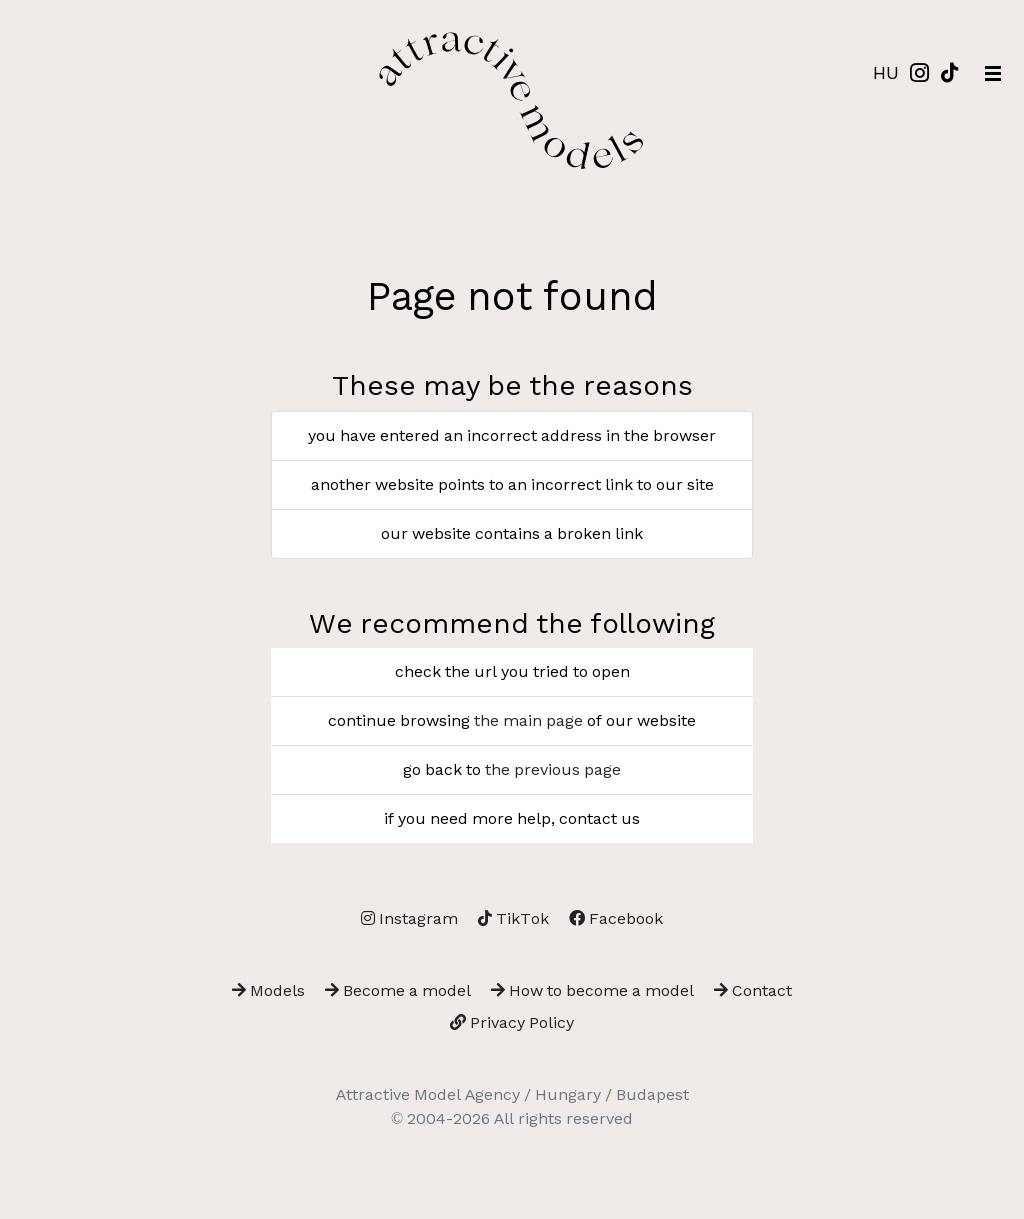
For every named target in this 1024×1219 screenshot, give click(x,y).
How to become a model (592, 990)
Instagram (409, 918)
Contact (753, 990)
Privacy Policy (512, 1022)
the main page (528, 720)
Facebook (616, 918)
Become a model (398, 990)
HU (886, 72)
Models (268, 990)
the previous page (553, 769)
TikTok (513, 918)
